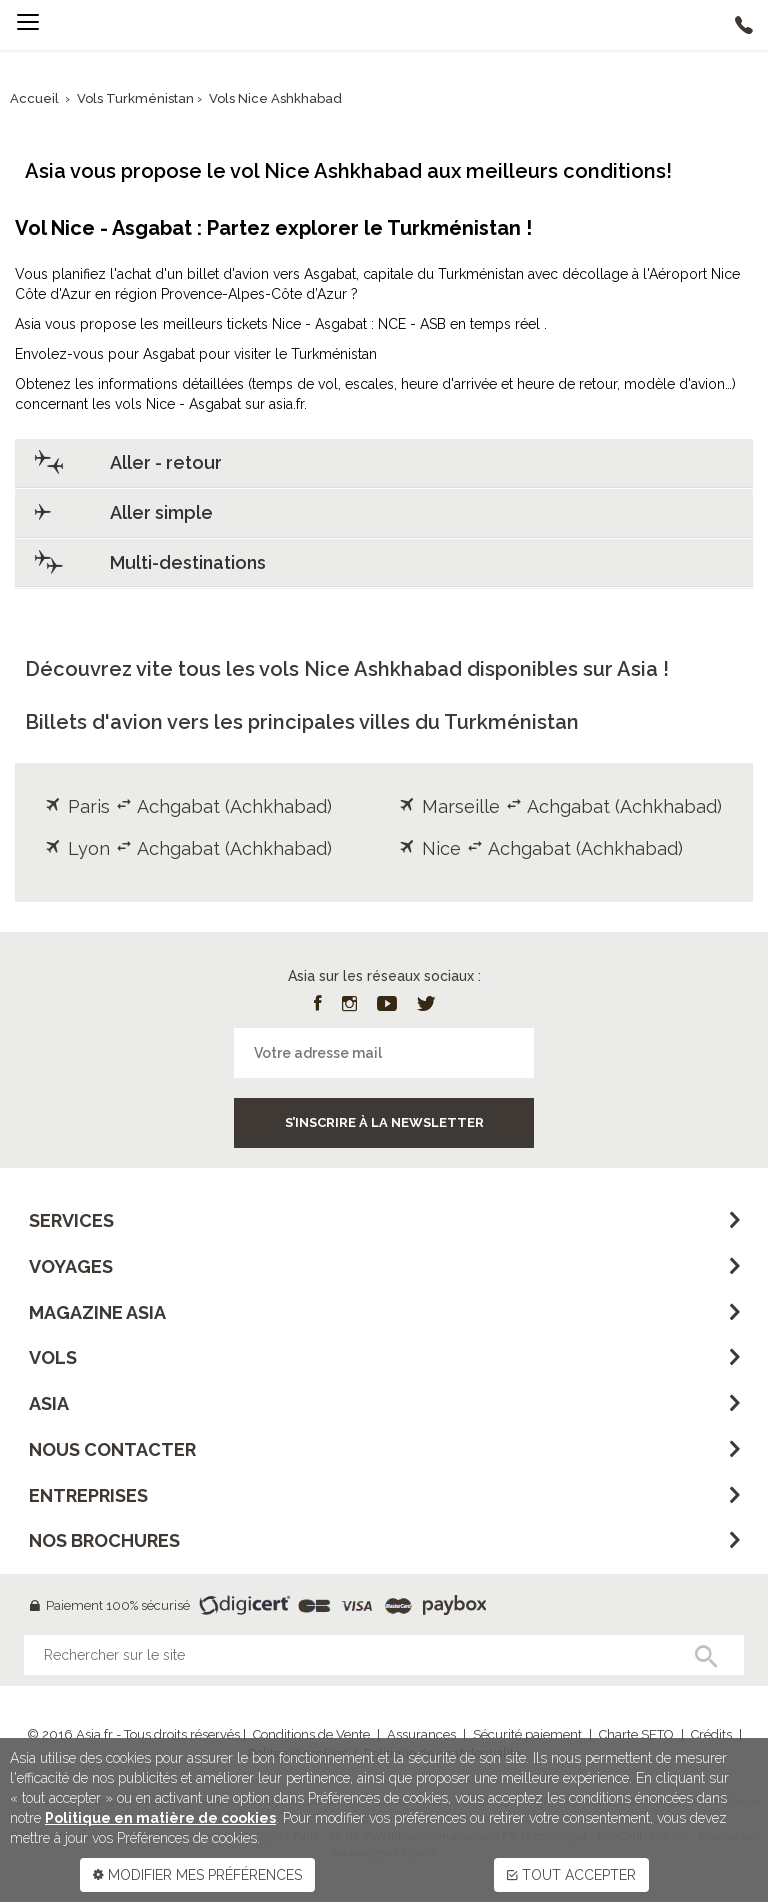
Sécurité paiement (527, 1734)
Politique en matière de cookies (160, 1818)
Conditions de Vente (311, 1734)
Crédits (711, 1734)
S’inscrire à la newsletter (384, 1122)
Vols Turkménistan (137, 98)
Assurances (421, 1734)
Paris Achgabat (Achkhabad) (188, 806)
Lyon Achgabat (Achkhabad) (188, 848)
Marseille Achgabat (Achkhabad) (560, 806)
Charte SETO (636, 1734)
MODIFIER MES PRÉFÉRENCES (197, 1875)
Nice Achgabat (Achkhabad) (541, 848)
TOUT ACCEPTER (571, 1875)
